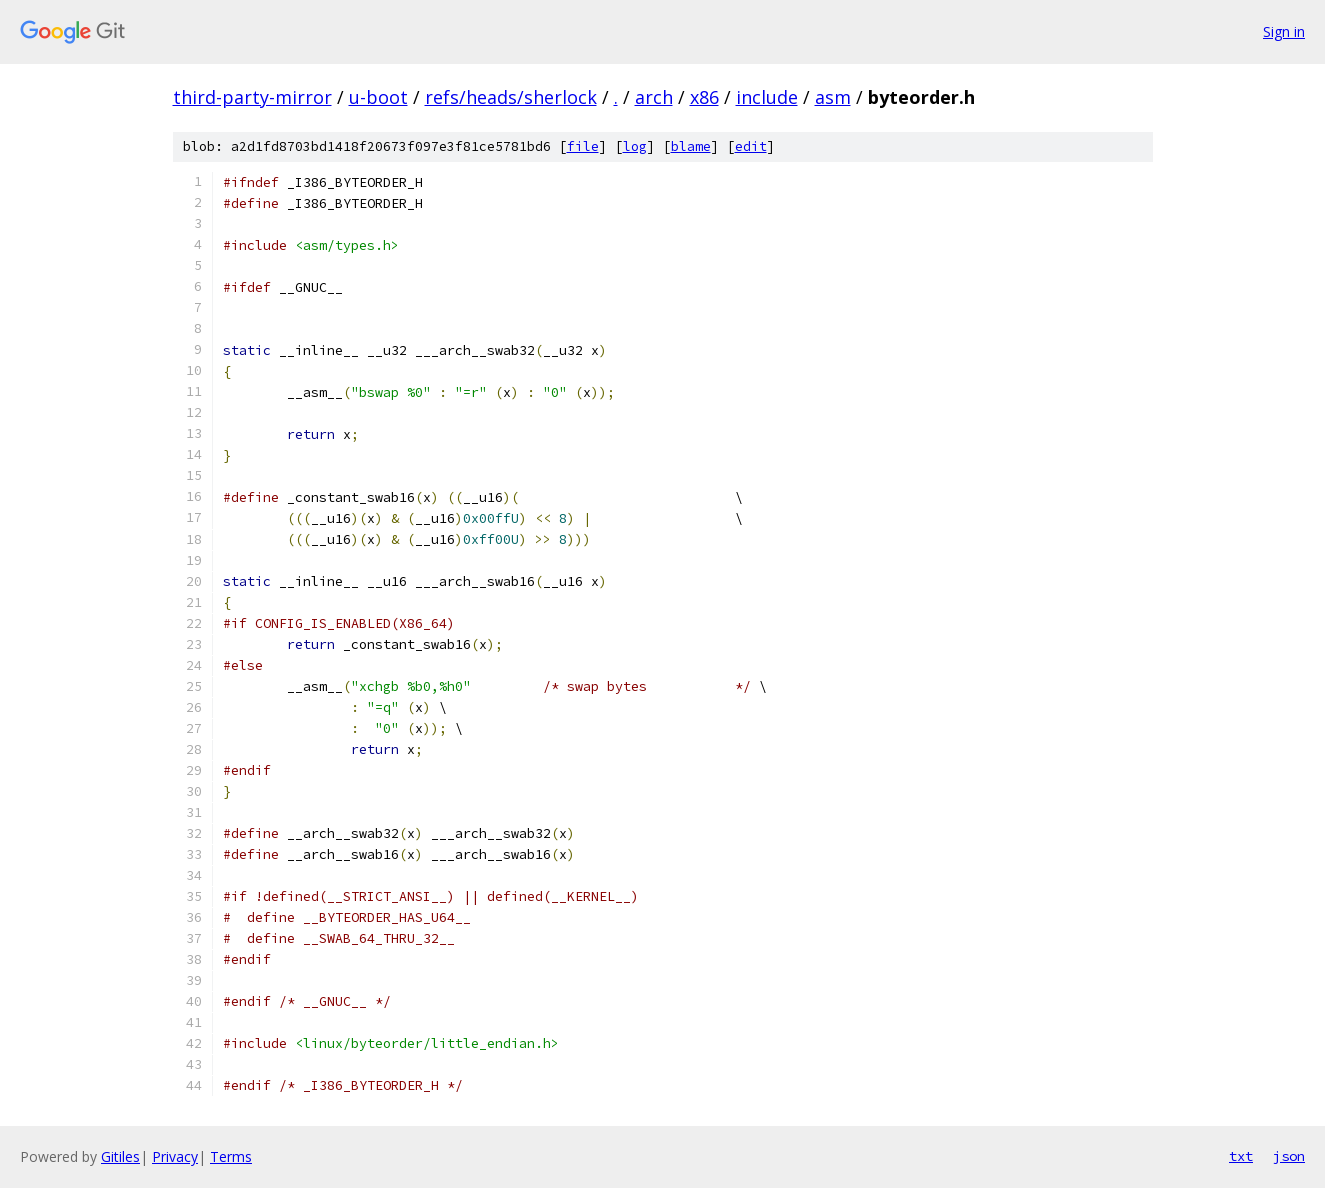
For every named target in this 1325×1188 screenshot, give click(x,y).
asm (833, 97)
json (1289, 1156)
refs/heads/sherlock (511, 97)
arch (654, 97)
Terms (231, 1156)
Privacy (175, 1156)
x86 (704, 97)
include (767, 97)
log (635, 146)
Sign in (1284, 31)
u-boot (378, 97)
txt (1241, 1156)
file (583, 146)
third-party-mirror (252, 97)
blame (691, 146)
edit (751, 146)
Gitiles (120, 1156)
